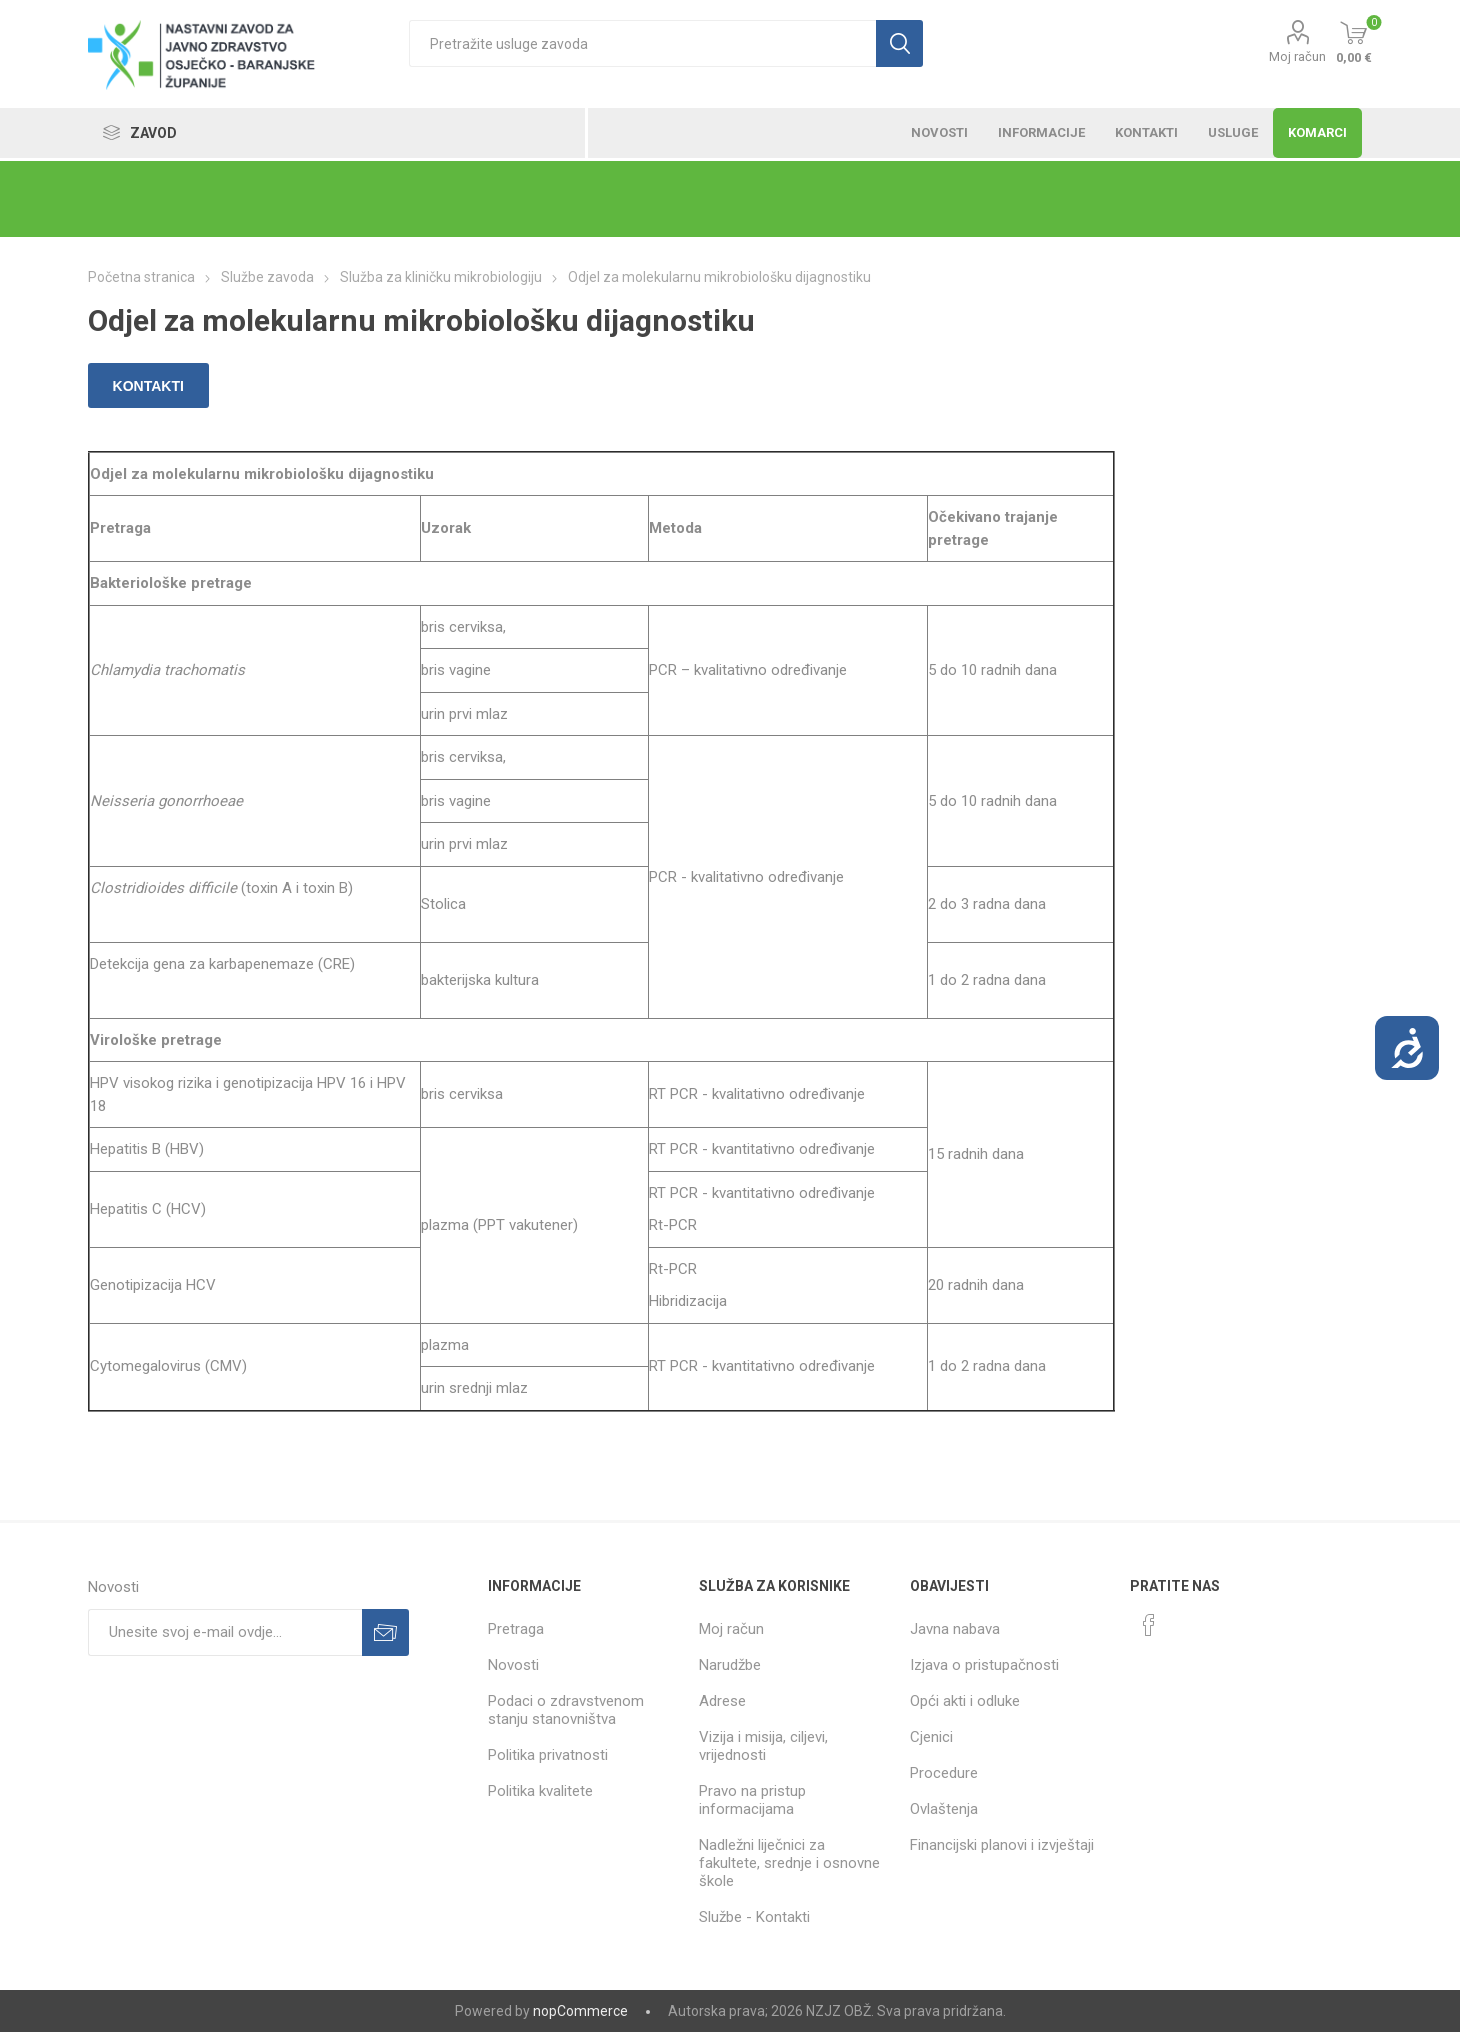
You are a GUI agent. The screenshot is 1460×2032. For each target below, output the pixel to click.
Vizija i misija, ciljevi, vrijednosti (763, 1746)
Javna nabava (955, 1629)
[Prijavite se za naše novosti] (225, 1632)
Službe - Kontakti (754, 1917)
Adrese (722, 1701)
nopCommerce (580, 2011)
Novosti (513, 1665)
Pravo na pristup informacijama (752, 1800)
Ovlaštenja (944, 1809)
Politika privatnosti (548, 1755)
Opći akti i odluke (965, 1701)
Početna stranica (141, 277)
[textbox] (642, 43)
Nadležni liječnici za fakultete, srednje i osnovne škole (789, 1863)
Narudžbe (730, 1665)
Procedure (944, 1773)
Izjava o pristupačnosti (984, 1665)
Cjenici (931, 1737)
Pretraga (516, 1629)
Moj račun (1297, 56)
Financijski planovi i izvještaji (1002, 1845)
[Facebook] (1149, 1625)
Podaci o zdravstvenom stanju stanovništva (566, 1710)
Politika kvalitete (540, 1791)
